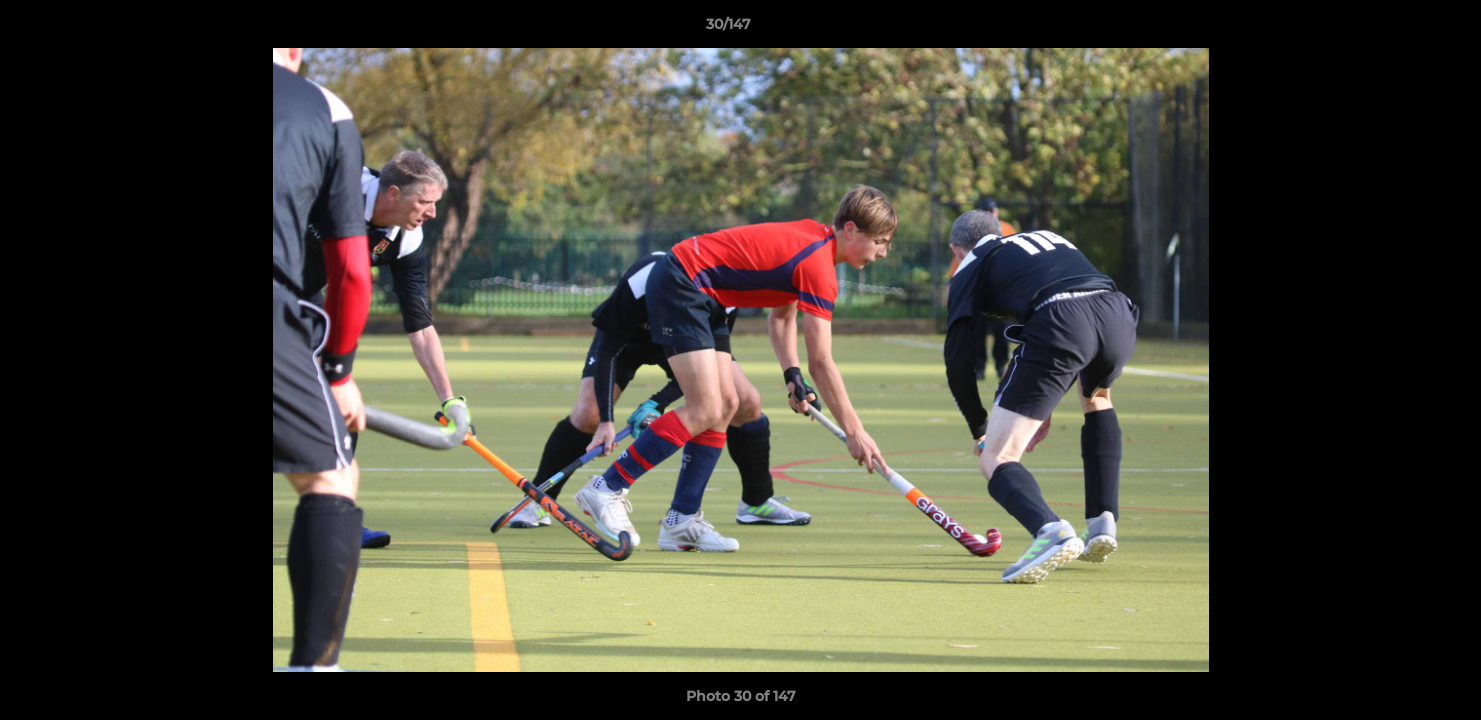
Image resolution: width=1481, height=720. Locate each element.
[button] (1397, 29)
